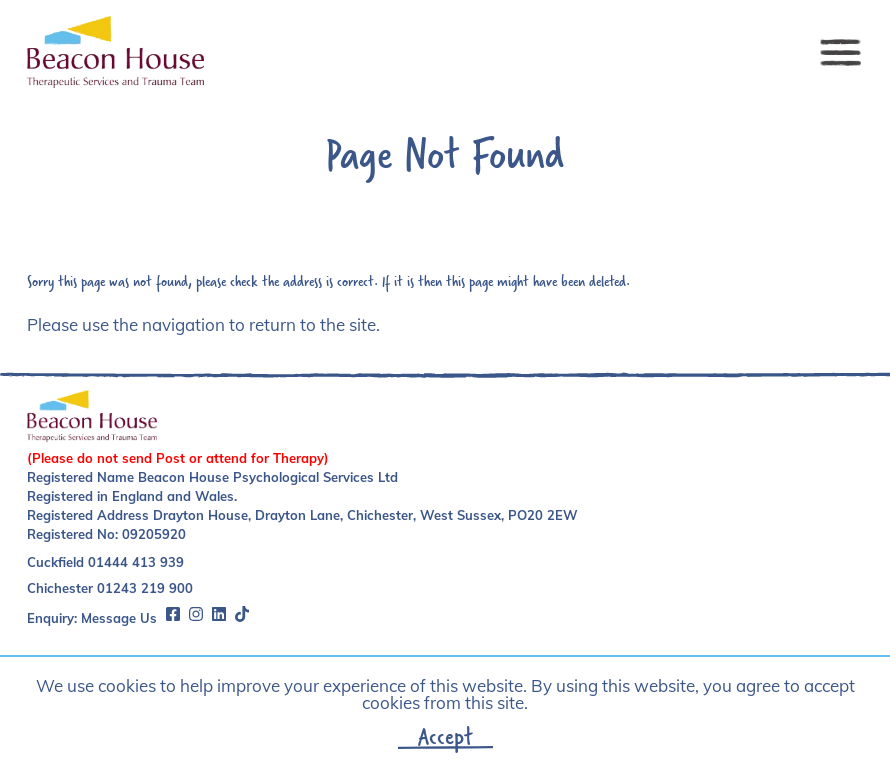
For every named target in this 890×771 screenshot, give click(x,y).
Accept (445, 736)
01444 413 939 (136, 562)
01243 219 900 (145, 588)
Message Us (119, 618)
